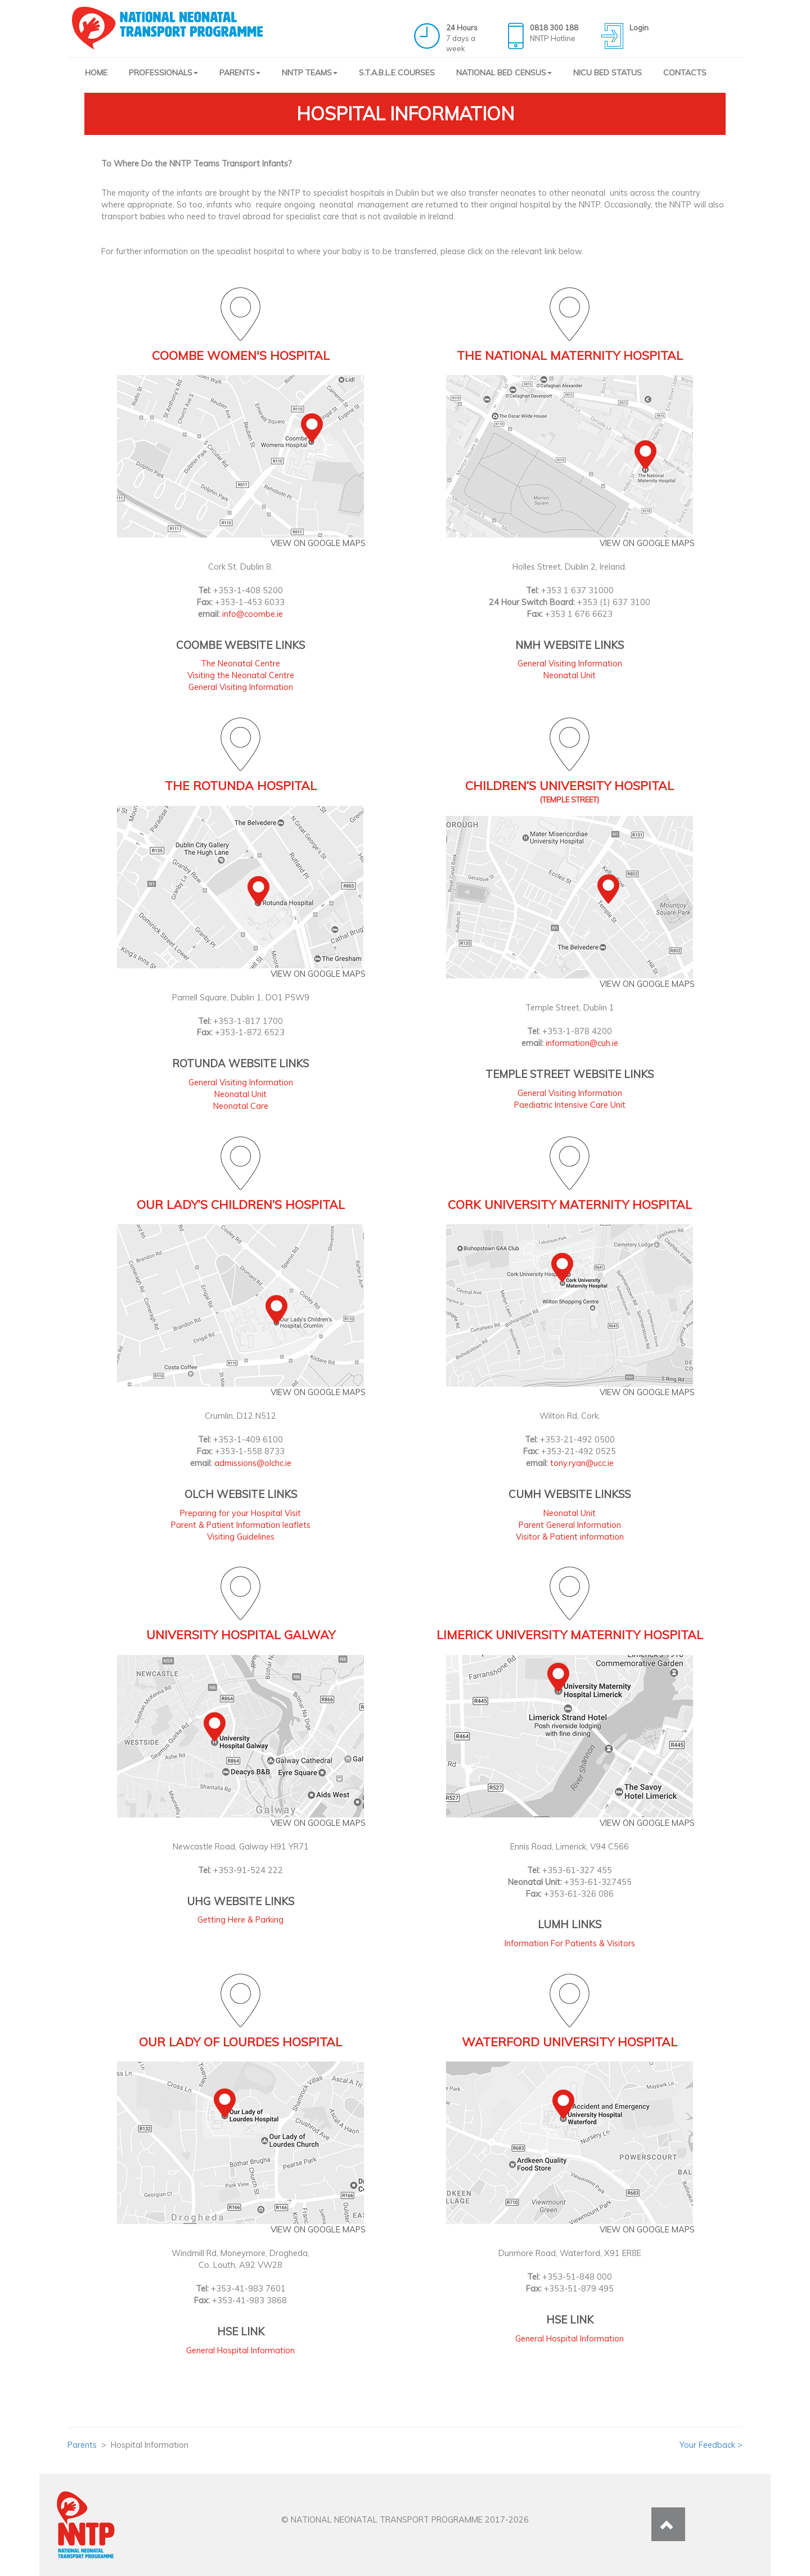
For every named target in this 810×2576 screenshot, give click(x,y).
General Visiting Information (240, 687)
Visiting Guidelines (240, 1536)
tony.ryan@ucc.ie (582, 1463)
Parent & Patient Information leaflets (240, 1524)
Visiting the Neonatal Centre (240, 675)
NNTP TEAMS (310, 72)
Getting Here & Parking (240, 1919)
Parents (82, 2444)
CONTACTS (684, 72)
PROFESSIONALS (163, 72)
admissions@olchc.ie (252, 1463)
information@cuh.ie (582, 1042)
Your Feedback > (711, 2444)
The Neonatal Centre (240, 663)
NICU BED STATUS (607, 72)
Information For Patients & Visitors (570, 1943)
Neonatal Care (240, 1105)
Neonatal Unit (569, 675)
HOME (96, 72)
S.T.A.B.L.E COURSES (397, 72)
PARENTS (239, 72)
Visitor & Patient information (570, 1536)
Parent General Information (570, 1524)
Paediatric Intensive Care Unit (570, 1104)
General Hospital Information (240, 2350)
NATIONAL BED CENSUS (504, 72)
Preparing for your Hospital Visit (240, 1513)
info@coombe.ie (252, 613)
